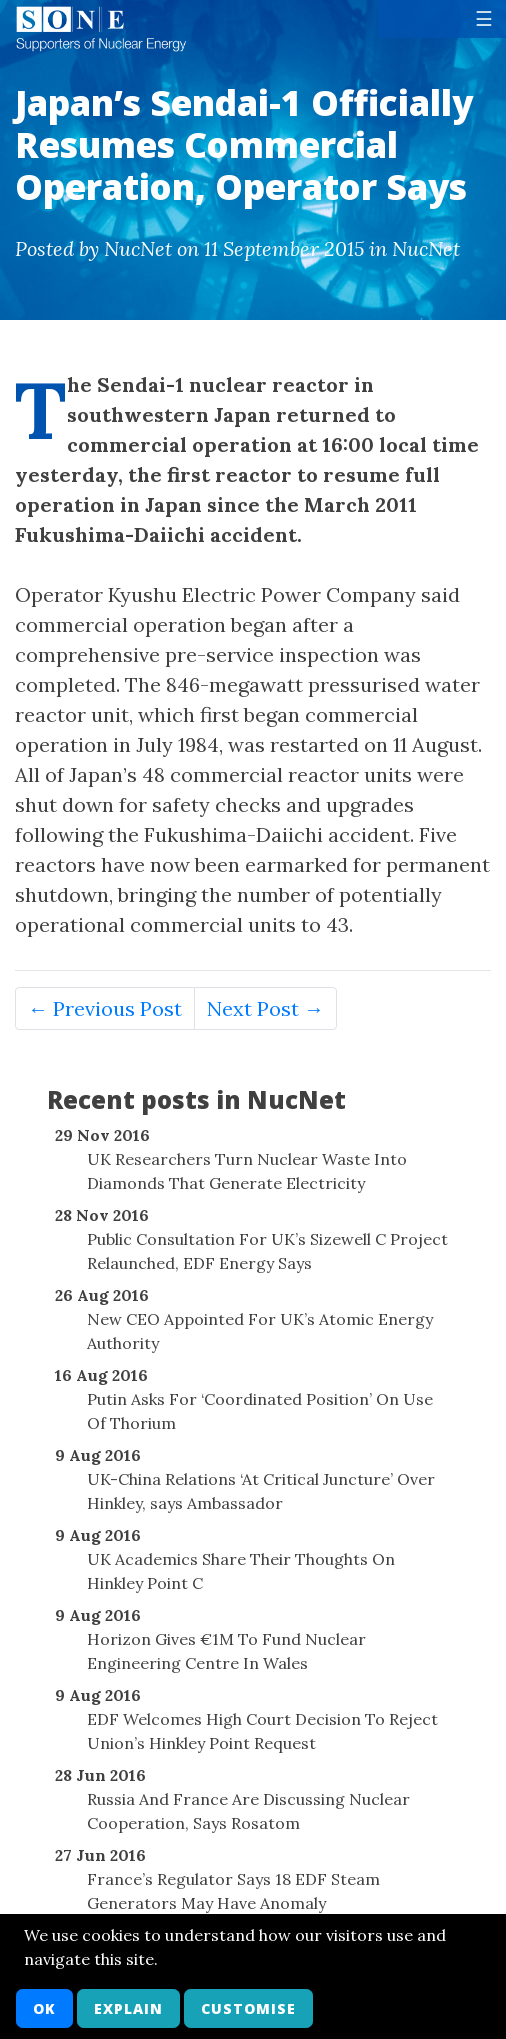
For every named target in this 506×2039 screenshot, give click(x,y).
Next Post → (265, 1008)
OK (44, 2008)
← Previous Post (105, 1008)
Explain (128, 2008)
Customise (248, 2008)
